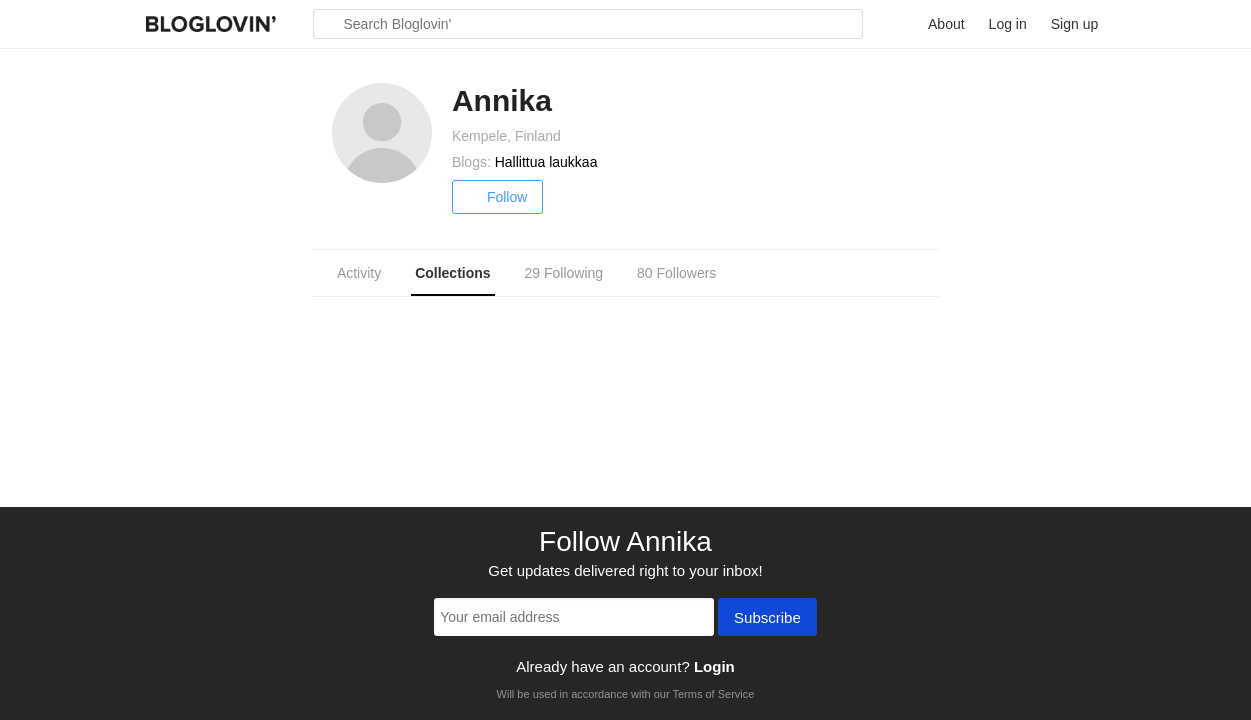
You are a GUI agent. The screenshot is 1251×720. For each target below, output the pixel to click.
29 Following (563, 273)
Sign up (1074, 24)
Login (714, 666)
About (946, 24)
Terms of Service (713, 694)
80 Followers (676, 273)
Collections (452, 273)
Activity (359, 273)
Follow (497, 197)
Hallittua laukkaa (546, 162)
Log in (1008, 24)
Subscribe (767, 619)
